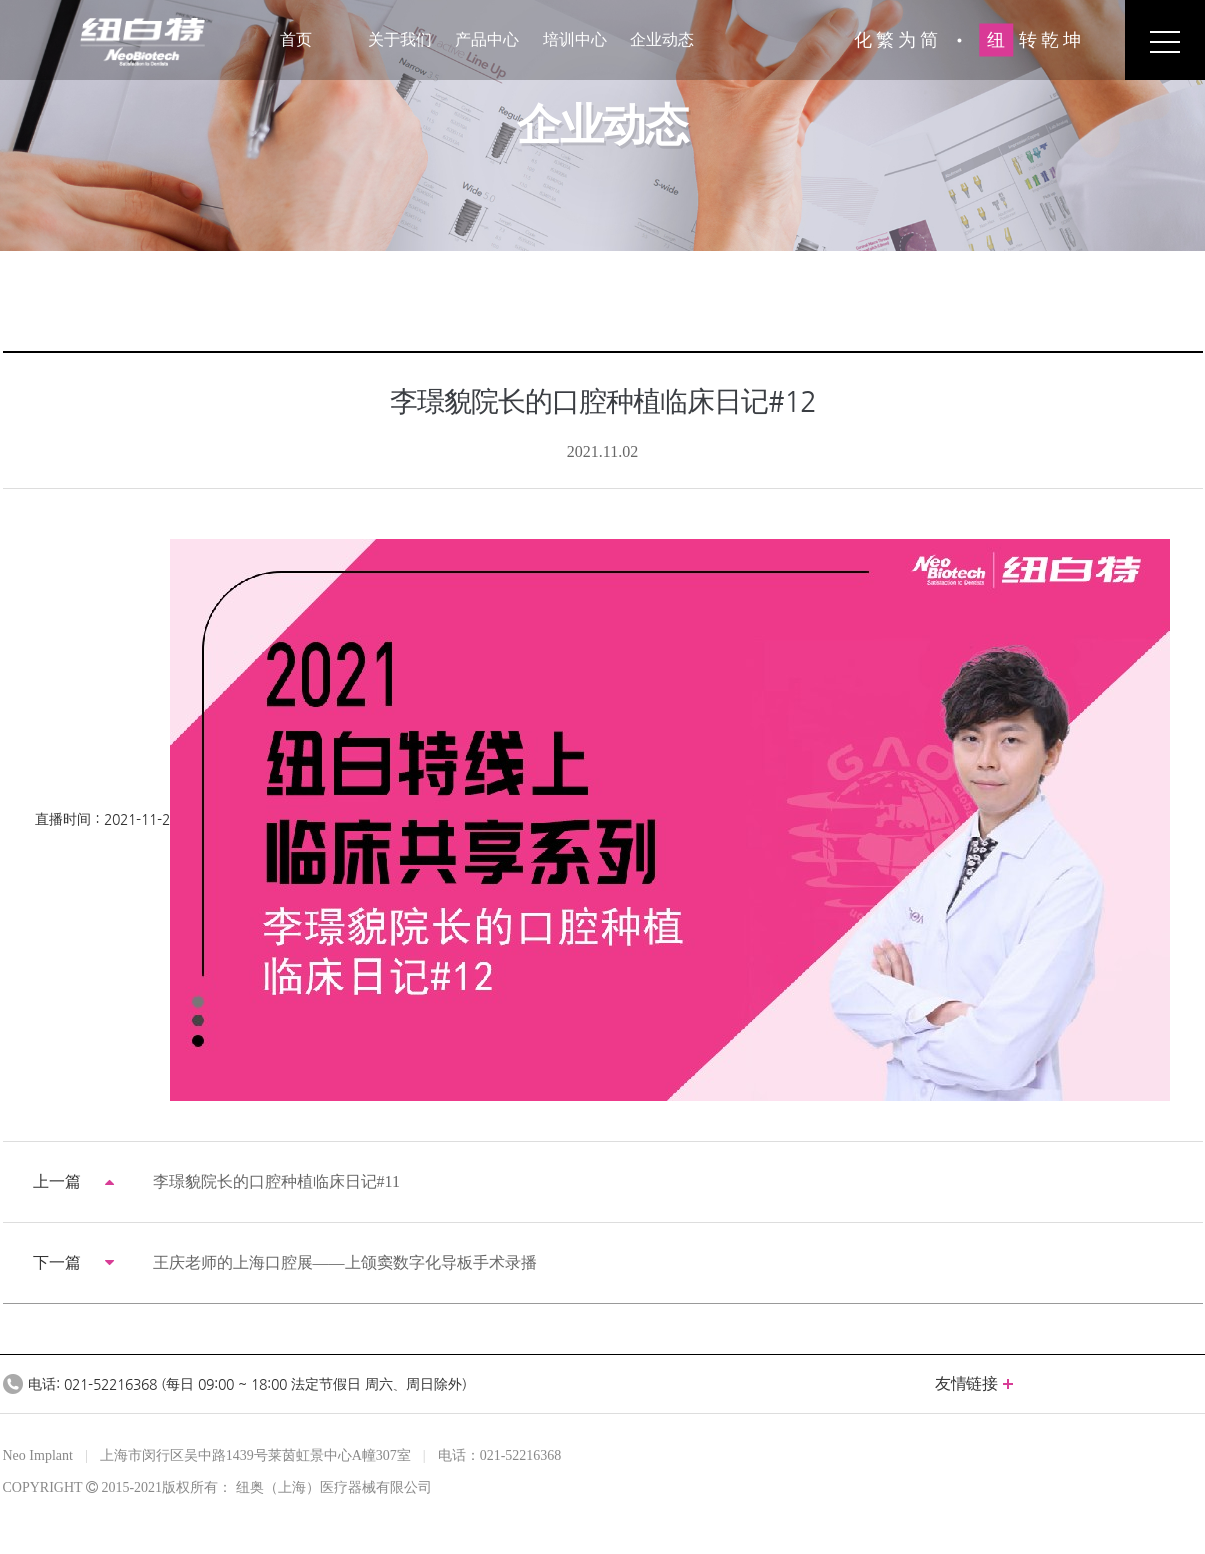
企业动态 (662, 39)
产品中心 (487, 39)
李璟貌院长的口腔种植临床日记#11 (276, 1181)
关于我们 (400, 39)
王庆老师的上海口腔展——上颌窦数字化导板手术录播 (345, 1262)
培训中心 (575, 39)
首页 (296, 39)
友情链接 (973, 1383)
